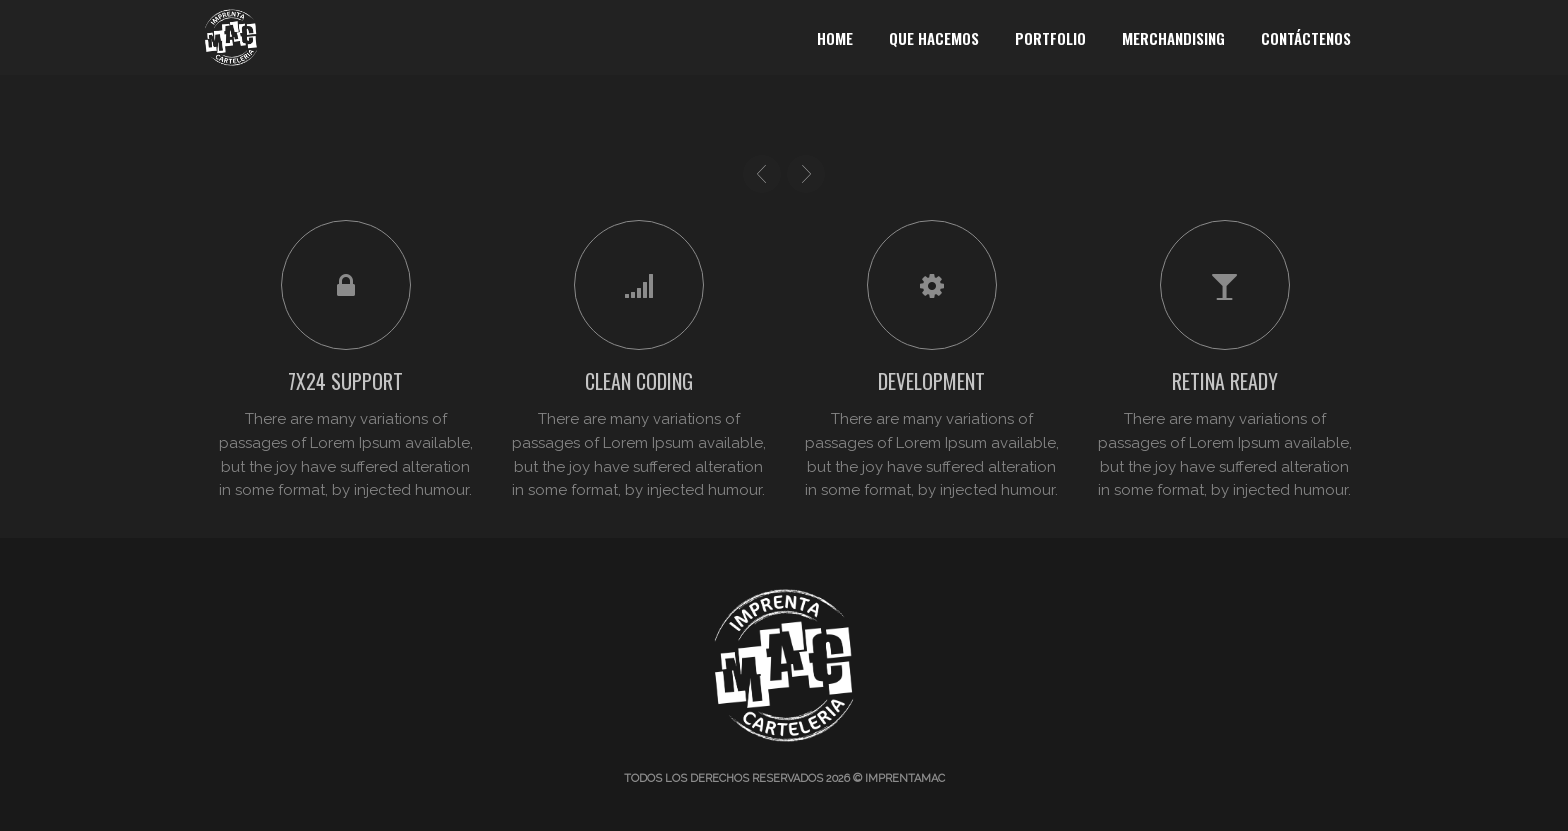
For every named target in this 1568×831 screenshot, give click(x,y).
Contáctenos (1306, 38)
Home (835, 38)
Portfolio (1050, 38)
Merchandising (1173, 38)
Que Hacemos (934, 38)
